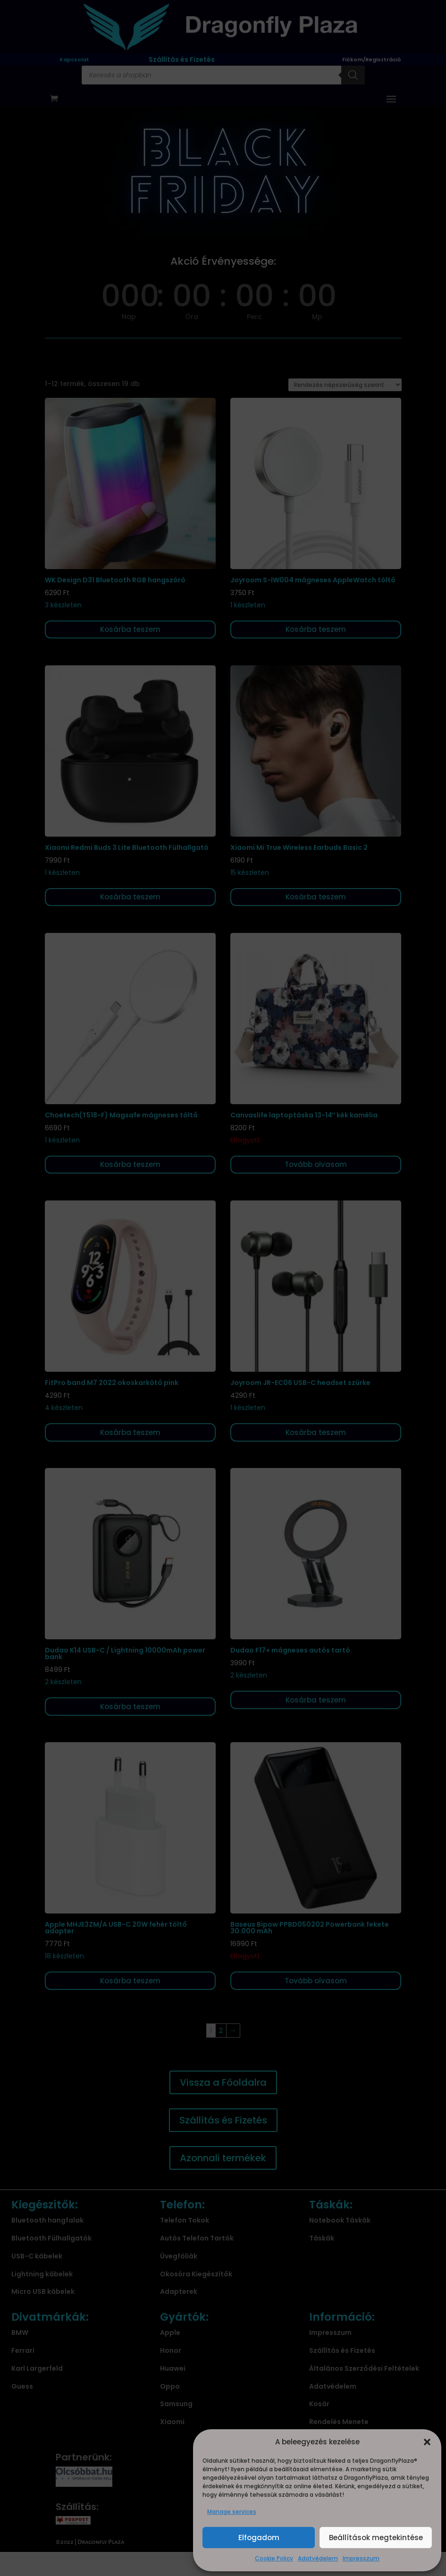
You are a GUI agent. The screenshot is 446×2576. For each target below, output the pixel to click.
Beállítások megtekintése (376, 2537)
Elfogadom (258, 2537)
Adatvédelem (318, 2558)
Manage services (231, 2512)
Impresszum (361, 2558)
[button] (427, 2442)
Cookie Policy (274, 2558)
